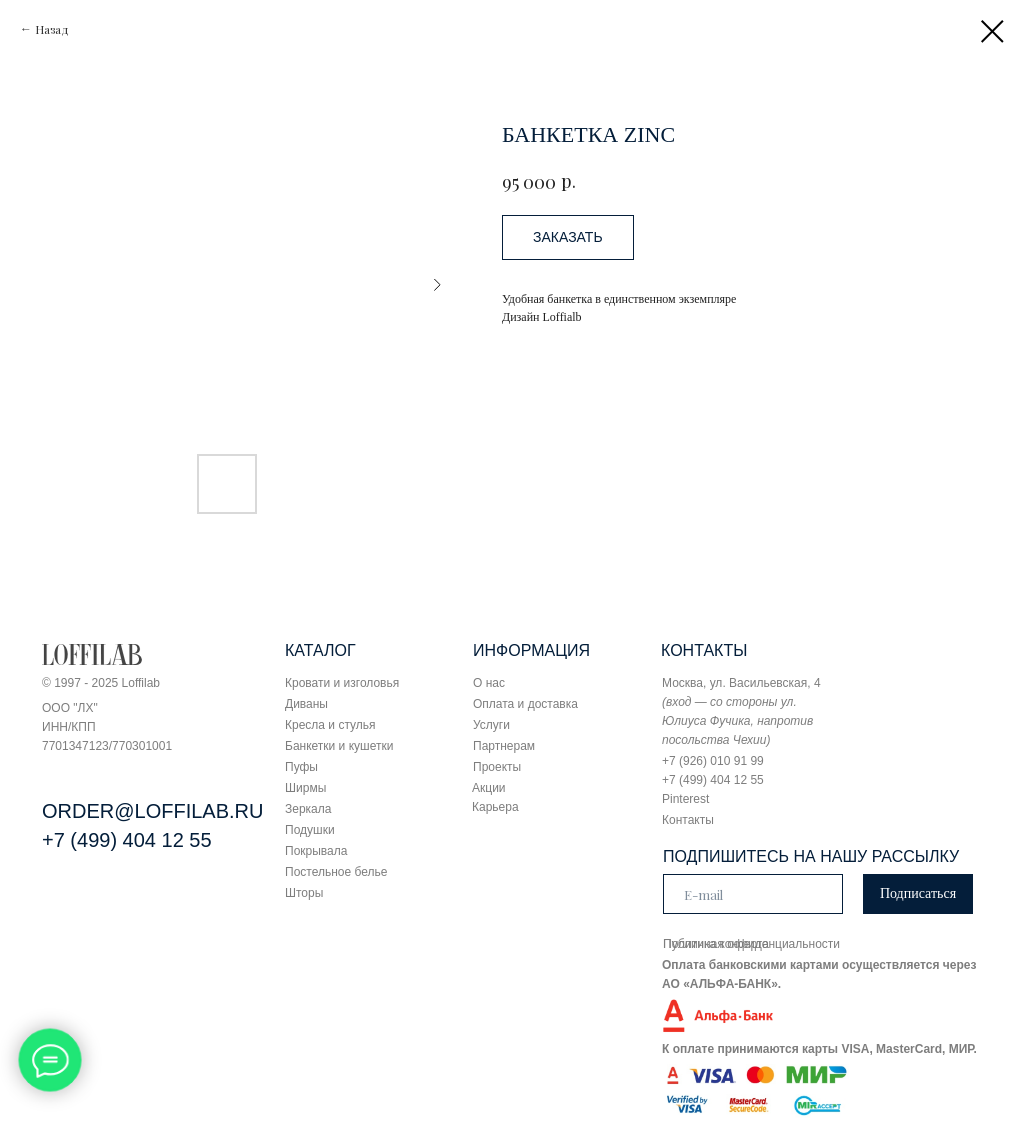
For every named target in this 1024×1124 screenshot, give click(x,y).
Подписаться (918, 893)
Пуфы (301, 767)
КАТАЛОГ (320, 650)
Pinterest (685, 799)
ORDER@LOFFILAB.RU (152, 811)
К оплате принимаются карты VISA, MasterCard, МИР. (819, 1049)
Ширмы (305, 788)
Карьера (495, 807)
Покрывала (316, 851)
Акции (489, 788)
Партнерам (504, 746)
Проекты (497, 767)
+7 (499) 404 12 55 (127, 840)
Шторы (304, 893)
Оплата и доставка (525, 704)
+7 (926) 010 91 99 (713, 761)
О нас (489, 683)
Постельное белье (336, 872)
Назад (52, 29)
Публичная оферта (716, 944)
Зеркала (308, 809)
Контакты (688, 820)
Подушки (310, 830)
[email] (753, 894)
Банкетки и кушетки (339, 746)
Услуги (491, 725)
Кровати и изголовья (342, 683)
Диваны (306, 704)
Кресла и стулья (330, 725)
